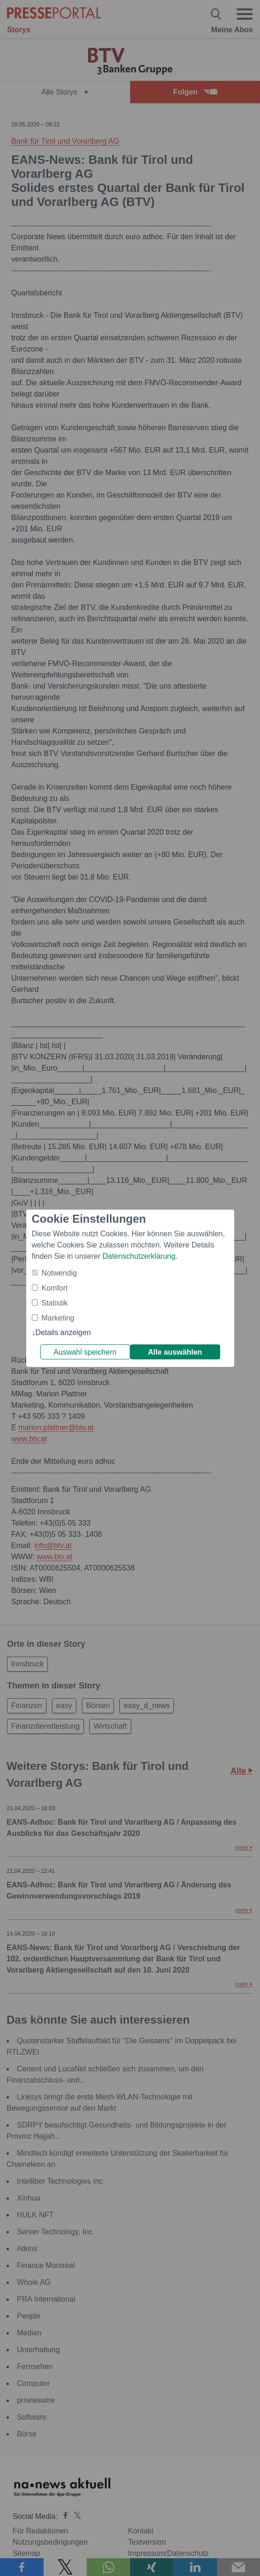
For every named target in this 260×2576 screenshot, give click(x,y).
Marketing (58, 1318)
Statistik (55, 1303)
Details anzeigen (63, 1332)
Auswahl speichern (84, 1352)
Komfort (55, 1288)
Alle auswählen (175, 1352)
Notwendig (59, 1273)
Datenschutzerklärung (139, 1256)
